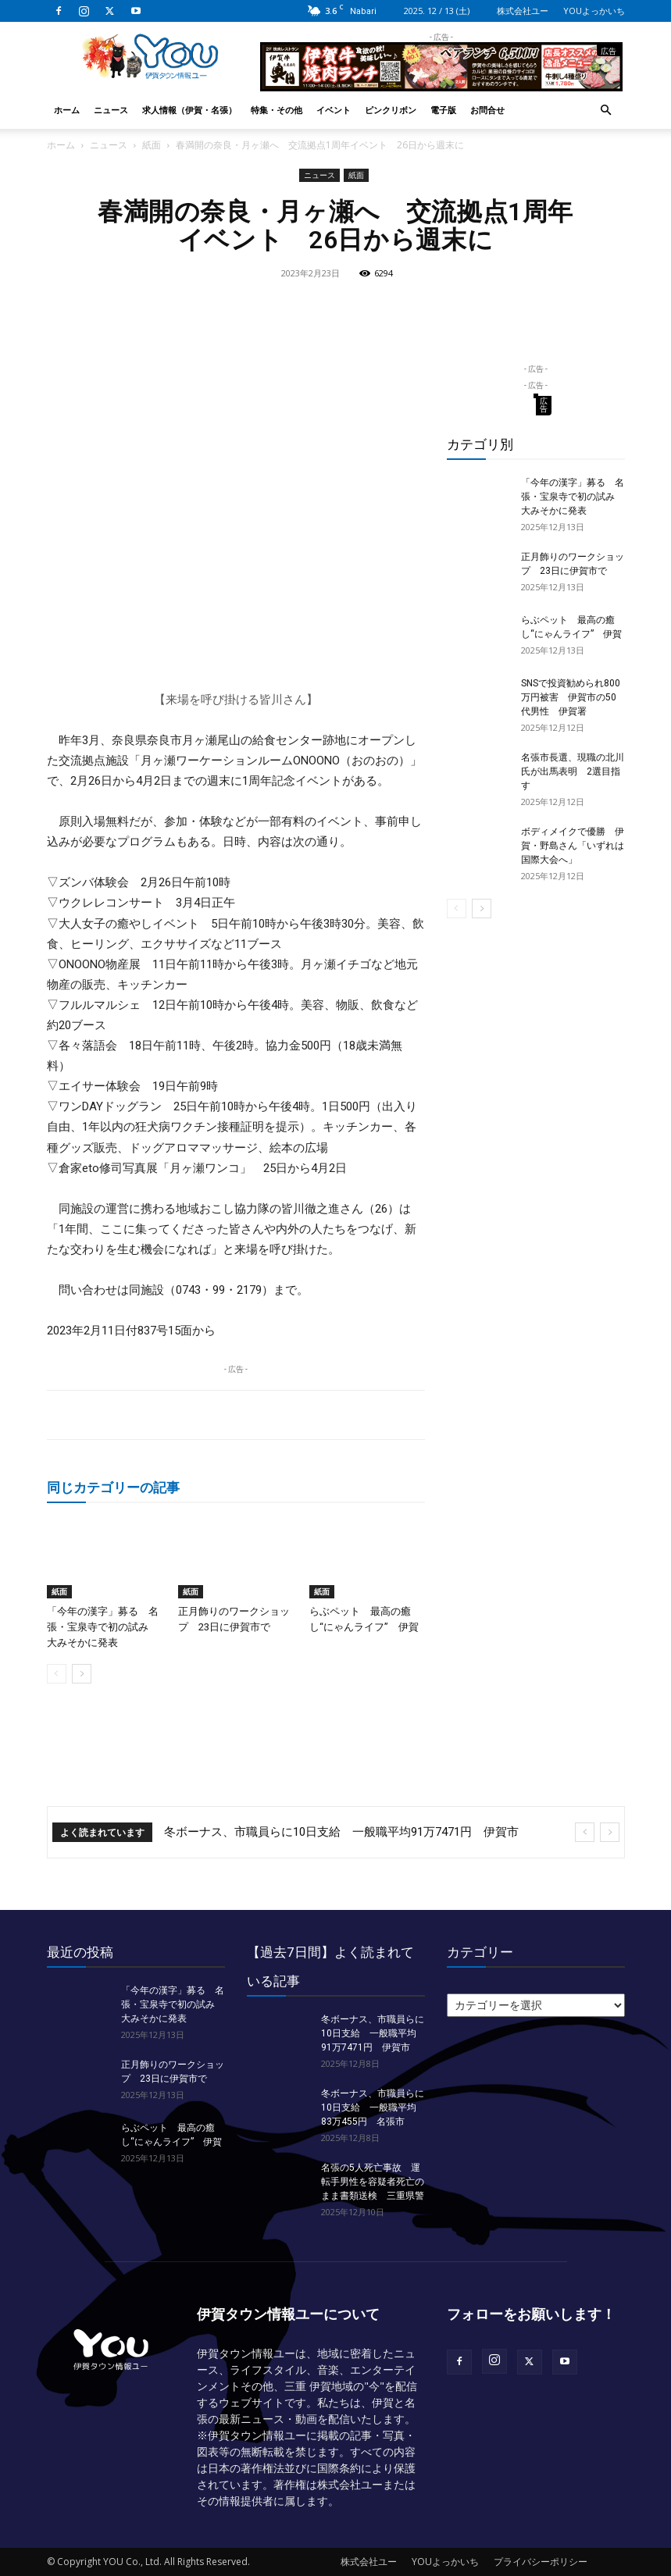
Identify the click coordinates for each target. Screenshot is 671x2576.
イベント (333, 110)
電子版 (443, 110)
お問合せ (487, 110)
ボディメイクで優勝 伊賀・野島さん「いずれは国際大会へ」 (572, 845)
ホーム (67, 110)
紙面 (151, 144)
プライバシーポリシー (540, 2561)
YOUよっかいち (594, 10)
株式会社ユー (522, 10)
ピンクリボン (390, 110)
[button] (606, 110)
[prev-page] (56, 1673)
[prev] (584, 1832)
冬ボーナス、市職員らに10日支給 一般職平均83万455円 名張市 (372, 2107)
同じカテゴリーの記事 (113, 1487)
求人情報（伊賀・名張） (189, 110)
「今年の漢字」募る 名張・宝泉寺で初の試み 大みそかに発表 (103, 1626)
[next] (609, 1832)
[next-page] (81, 1673)
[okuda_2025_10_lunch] (441, 84)
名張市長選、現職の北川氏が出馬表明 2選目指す (572, 771)
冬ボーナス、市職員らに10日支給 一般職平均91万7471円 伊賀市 (341, 1832)
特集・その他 (276, 110)
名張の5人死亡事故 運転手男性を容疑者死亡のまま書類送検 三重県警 (372, 2181)
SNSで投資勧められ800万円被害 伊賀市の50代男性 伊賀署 (570, 697)
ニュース (111, 110)
